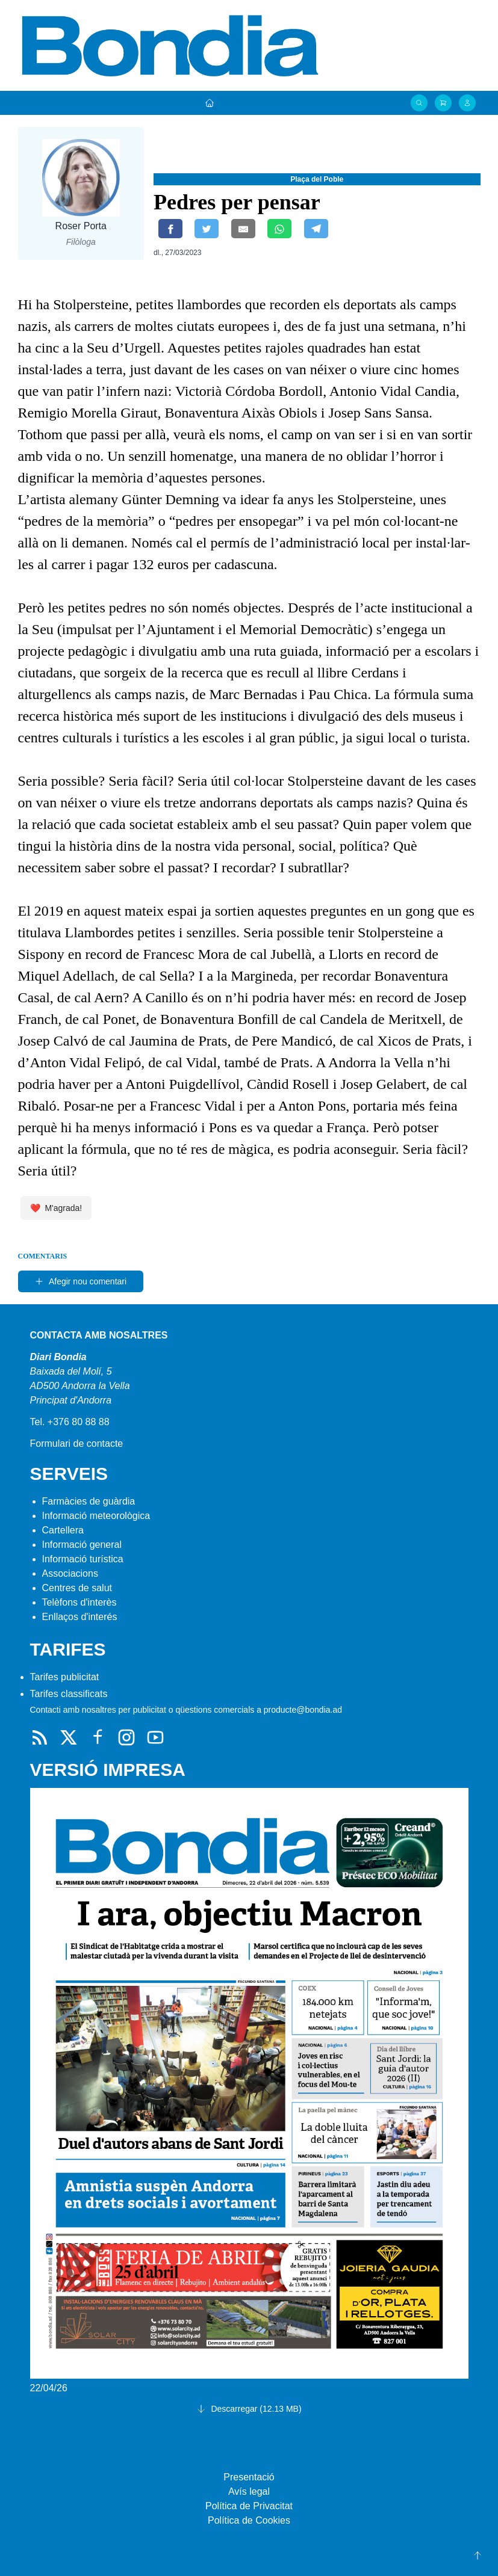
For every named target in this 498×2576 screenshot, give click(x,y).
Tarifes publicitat (64, 1677)
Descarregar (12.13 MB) (248, 2409)
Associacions (70, 1573)
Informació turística (82, 1559)
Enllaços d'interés (79, 1617)
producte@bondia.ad (303, 1710)
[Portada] (209, 103)
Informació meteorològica (96, 1516)
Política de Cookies (249, 2520)
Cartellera (63, 1530)
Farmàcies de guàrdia (88, 1501)
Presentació (249, 2477)
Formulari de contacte (76, 1443)
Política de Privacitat (249, 2506)
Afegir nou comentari (80, 1281)
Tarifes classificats (69, 1694)
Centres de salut (77, 1588)
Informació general (82, 1544)
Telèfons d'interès (79, 1602)
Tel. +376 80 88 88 (70, 1422)
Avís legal (249, 2491)
